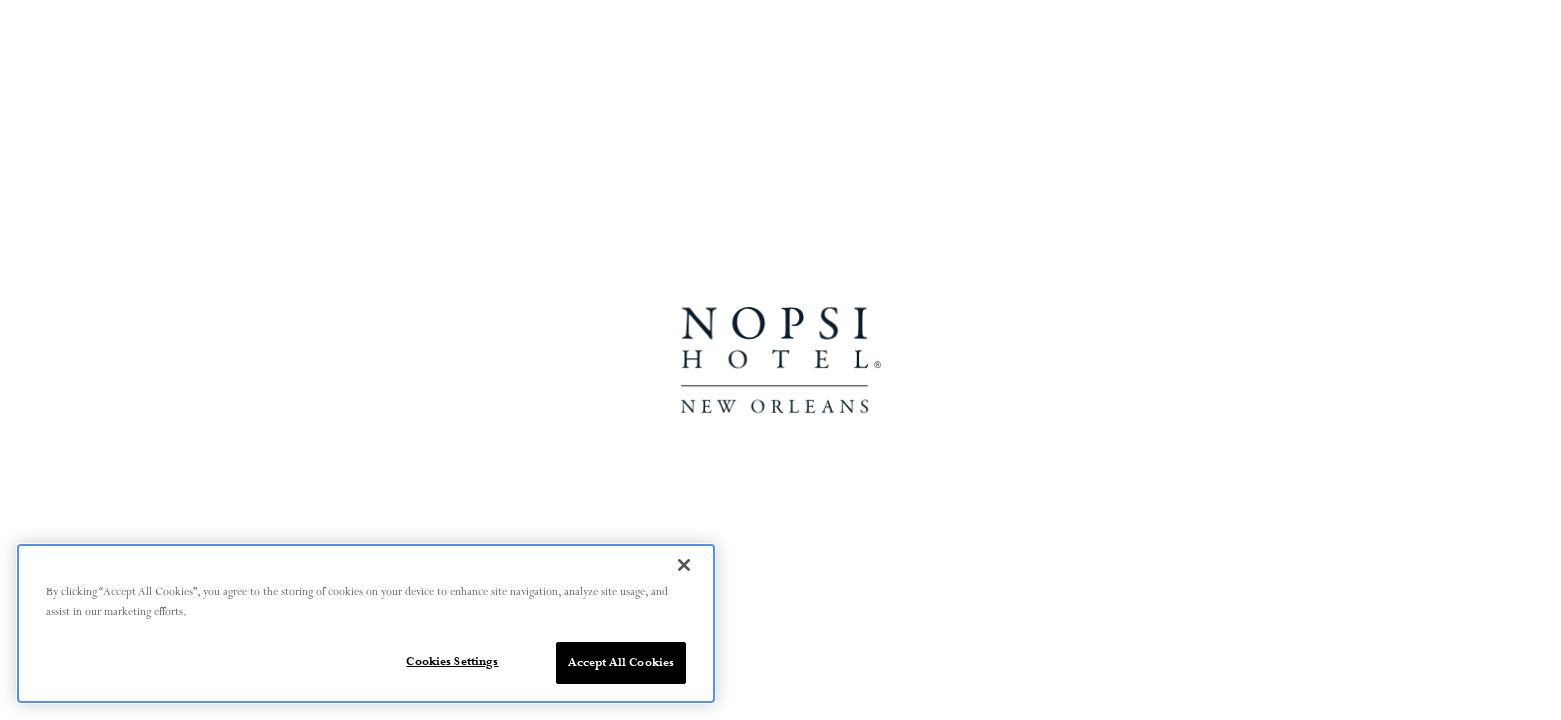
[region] (366, 623)
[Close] (684, 565)
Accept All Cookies (621, 662)
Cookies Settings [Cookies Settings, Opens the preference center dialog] (452, 661)
